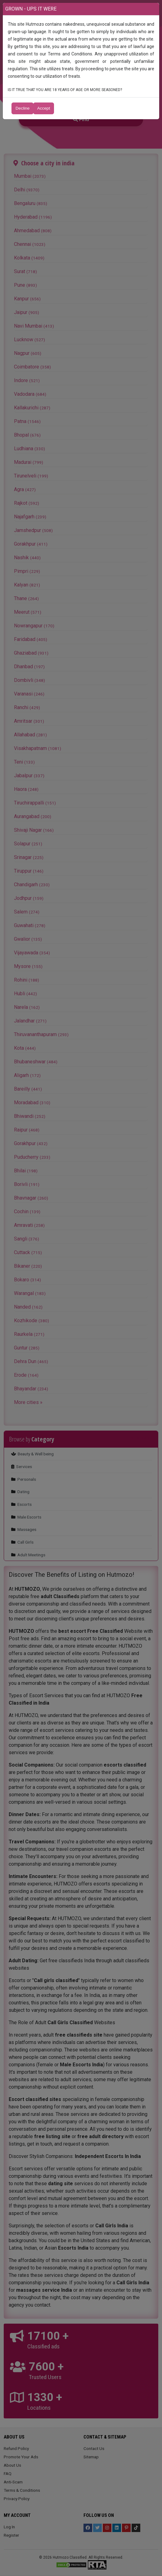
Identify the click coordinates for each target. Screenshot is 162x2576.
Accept (43, 108)
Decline (22, 108)
